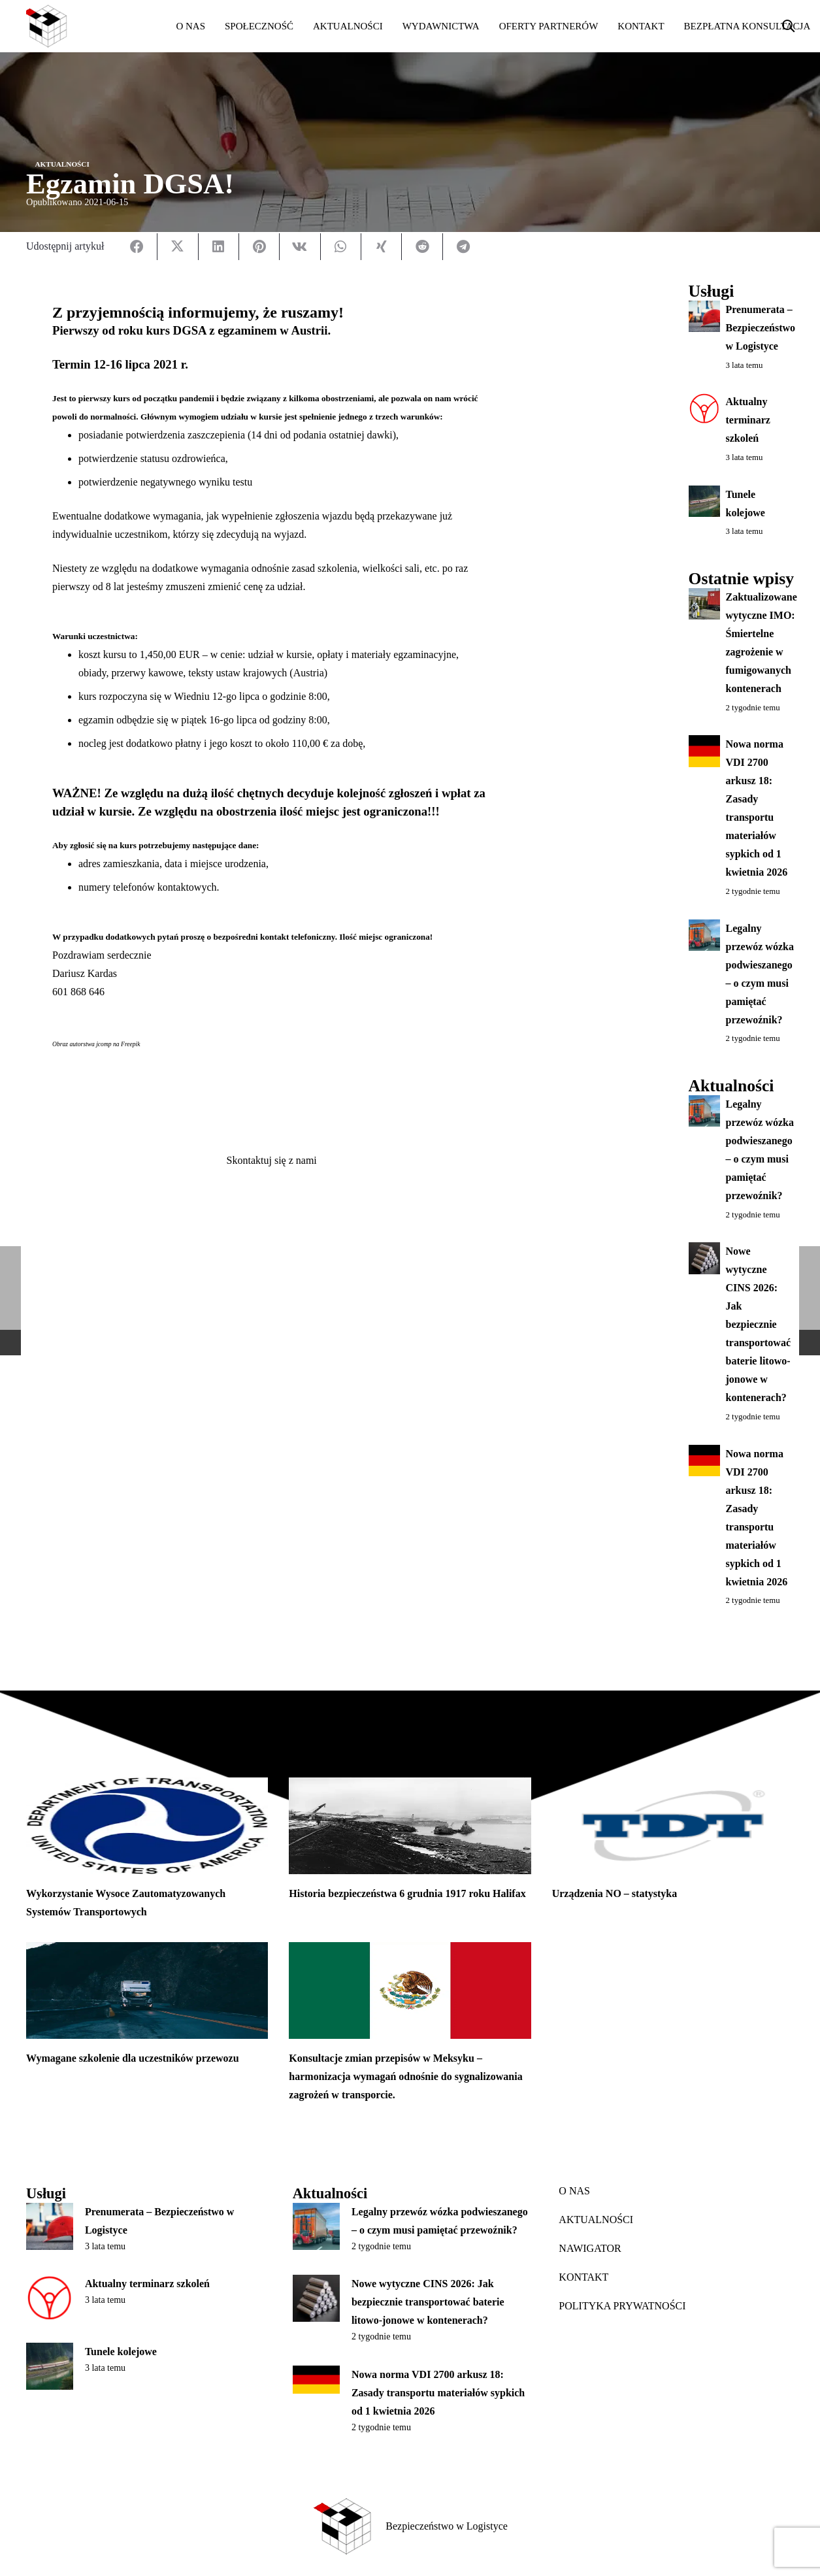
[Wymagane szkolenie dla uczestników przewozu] (147, 1990)
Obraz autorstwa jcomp (82, 1044)
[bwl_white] (89, 26)
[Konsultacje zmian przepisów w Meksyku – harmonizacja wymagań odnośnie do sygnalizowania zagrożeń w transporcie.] (410, 1990)
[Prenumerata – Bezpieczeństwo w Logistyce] (49, 2226)
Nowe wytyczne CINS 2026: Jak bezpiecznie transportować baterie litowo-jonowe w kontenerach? (758, 1324)
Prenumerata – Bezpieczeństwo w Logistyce (760, 328)
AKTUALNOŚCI (596, 2219)
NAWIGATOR (590, 2248)
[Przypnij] (259, 247)
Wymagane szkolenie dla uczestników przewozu (132, 2058)
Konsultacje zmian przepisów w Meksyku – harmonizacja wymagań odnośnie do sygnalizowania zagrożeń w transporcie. (405, 2076)
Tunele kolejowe (121, 2351)
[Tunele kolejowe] (49, 2366)
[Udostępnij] (137, 247)
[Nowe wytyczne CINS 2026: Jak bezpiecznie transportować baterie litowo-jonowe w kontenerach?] (316, 2298)
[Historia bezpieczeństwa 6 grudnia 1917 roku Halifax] (410, 1825)
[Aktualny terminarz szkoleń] (49, 2298)
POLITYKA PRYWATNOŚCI (622, 2305)
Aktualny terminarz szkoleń (747, 420)
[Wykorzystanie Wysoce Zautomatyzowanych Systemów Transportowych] (147, 1825)
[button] (788, 26)
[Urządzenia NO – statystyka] (673, 1825)
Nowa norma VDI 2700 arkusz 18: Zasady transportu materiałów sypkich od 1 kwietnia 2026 (438, 2393)
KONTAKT (583, 2277)
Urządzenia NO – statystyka (615, 1893)
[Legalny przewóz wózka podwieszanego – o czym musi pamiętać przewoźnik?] (316, 2226)
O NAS (574, 2190)
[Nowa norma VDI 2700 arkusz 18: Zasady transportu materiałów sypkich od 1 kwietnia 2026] (316, 2380)
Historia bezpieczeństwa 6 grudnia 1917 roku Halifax (407, 1893)
